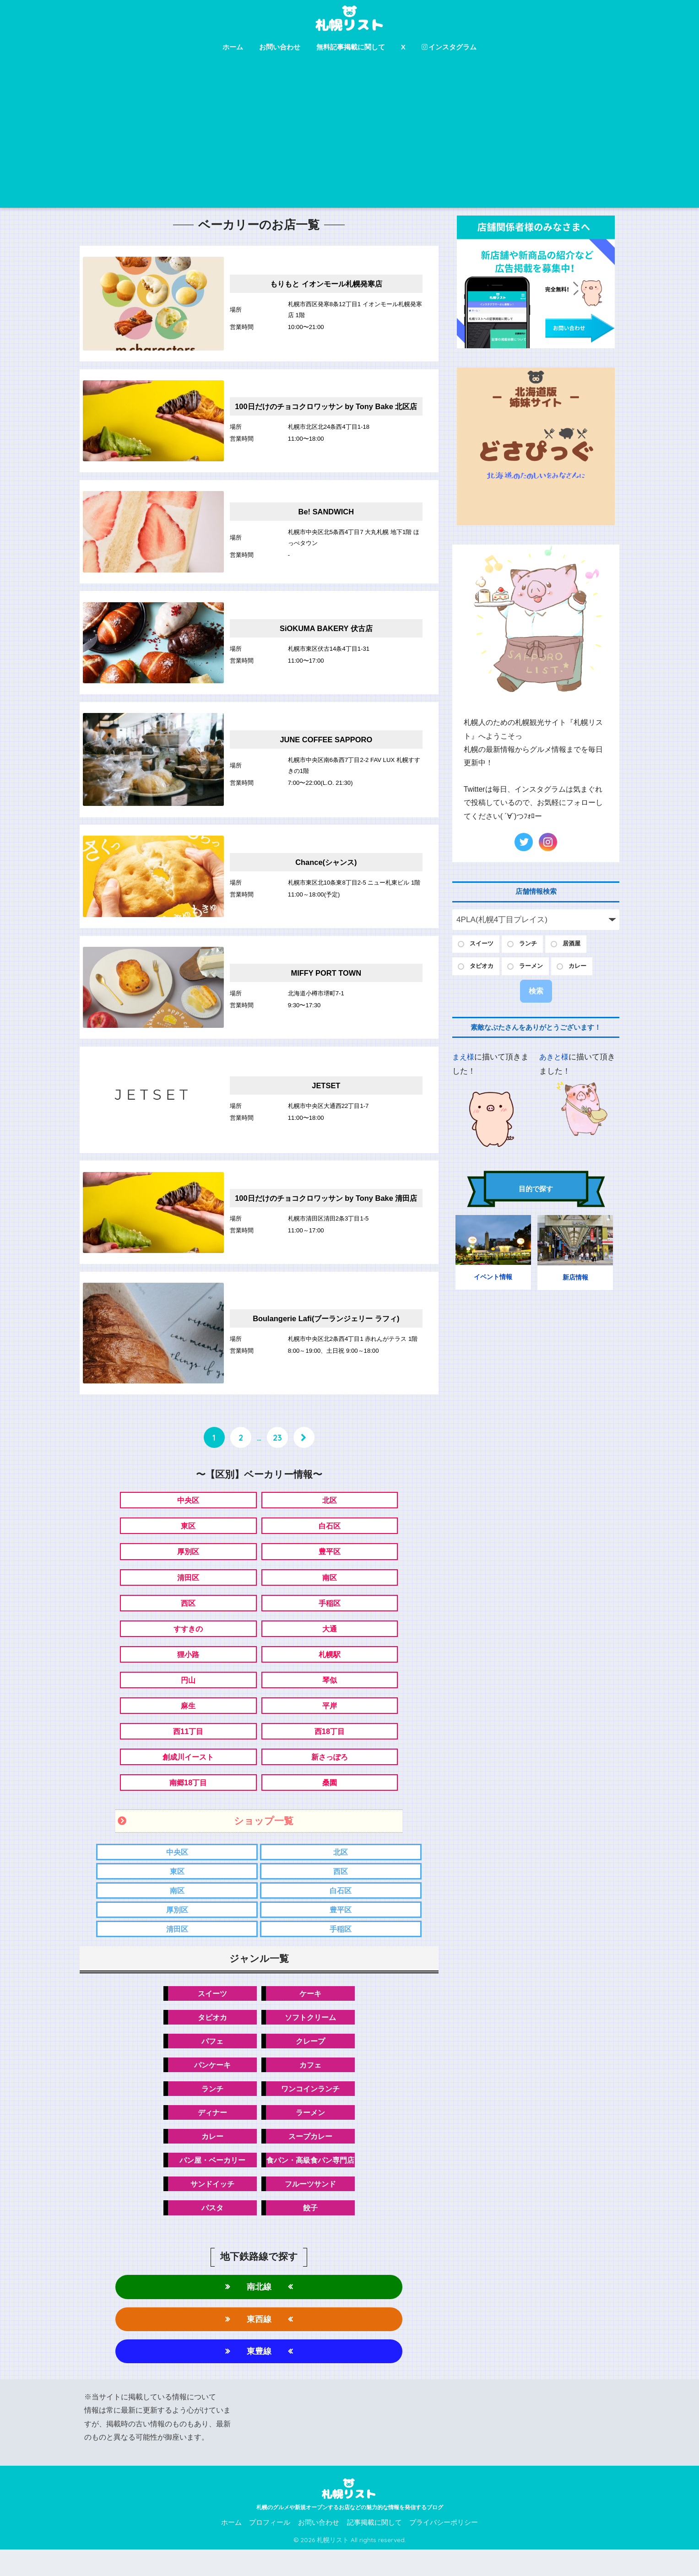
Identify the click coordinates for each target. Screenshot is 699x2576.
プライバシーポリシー (443, 2549)
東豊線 (259, 2377)
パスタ (209, 2231)
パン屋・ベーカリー (209, 2183)
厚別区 (188, 1562)
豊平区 (329, 1562)
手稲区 (329, 1614)
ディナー (209, 2134)
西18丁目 (330, 1745)
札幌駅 (329, 1667)
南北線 (259, 2311)
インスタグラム (449, 47)
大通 (329, 1640)
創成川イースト (188, 1771)
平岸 (329, 1719)
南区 (329, 1588)
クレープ (313, 2061)
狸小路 (188, 1667)
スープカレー (313, 2158)
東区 (188, 1535)
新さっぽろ (329, 1771)
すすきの (188, 1640)
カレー (209, 2158)
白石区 (329, 1535)
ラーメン (313, 2134)
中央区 (188, 1509)
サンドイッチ (209, 2207)
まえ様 (464, 1059)
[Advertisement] (350, 139)
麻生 (188, 1719)
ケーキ (313, 2012)
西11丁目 (188, 1745)
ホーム (232, 47)
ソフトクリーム (313, 2036)
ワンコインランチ (313, 2110)
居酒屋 (580, 944)
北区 (329, 1509)
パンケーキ (209, 2085)
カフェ (313, 2085)
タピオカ (209, 2036)
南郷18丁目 (188, 1798)
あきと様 (554, 1059)
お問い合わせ (279, 47)
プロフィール (269, 2549)
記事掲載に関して (374, 2549)
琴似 (329, 1693)
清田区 (188, 1588)
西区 (188, 1614)
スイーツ (209, 2012)
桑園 (329, 1798)
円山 (188, 1693)
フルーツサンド (313, 2207)
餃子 (313, 2231)
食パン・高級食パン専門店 (313, 2183)
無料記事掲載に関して (350, 47)
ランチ (209, 2110)
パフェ (209, 2061)
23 (277, 1447)
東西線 (259, 2344)
